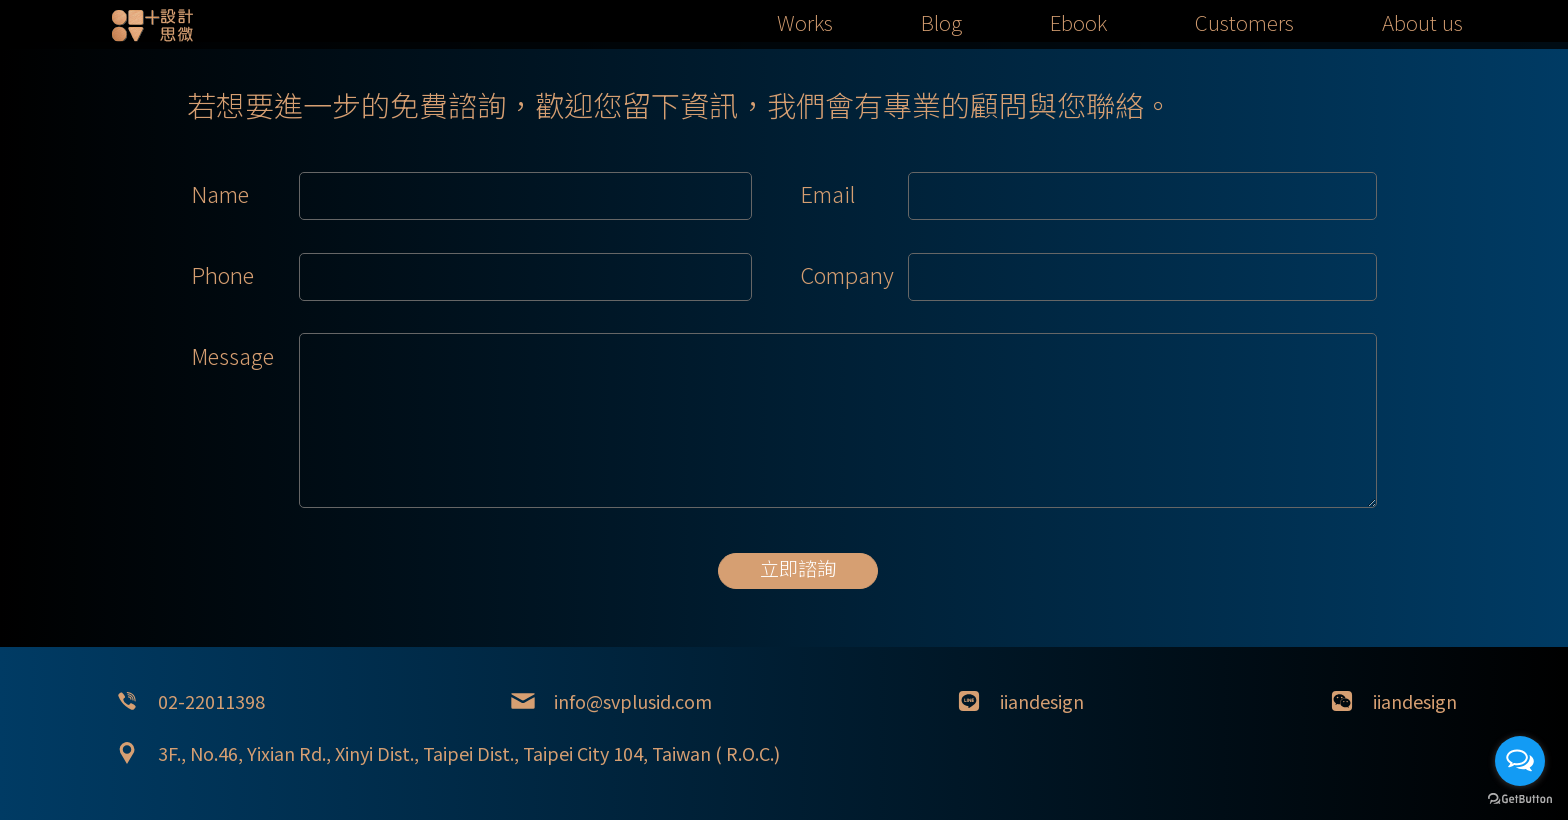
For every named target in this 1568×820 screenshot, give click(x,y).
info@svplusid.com (633, 701)
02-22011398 (211, 701)
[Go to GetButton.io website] (1520, 799)
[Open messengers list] (1520, 761)
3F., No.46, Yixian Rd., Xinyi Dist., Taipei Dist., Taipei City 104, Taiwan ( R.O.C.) (469, 753)
